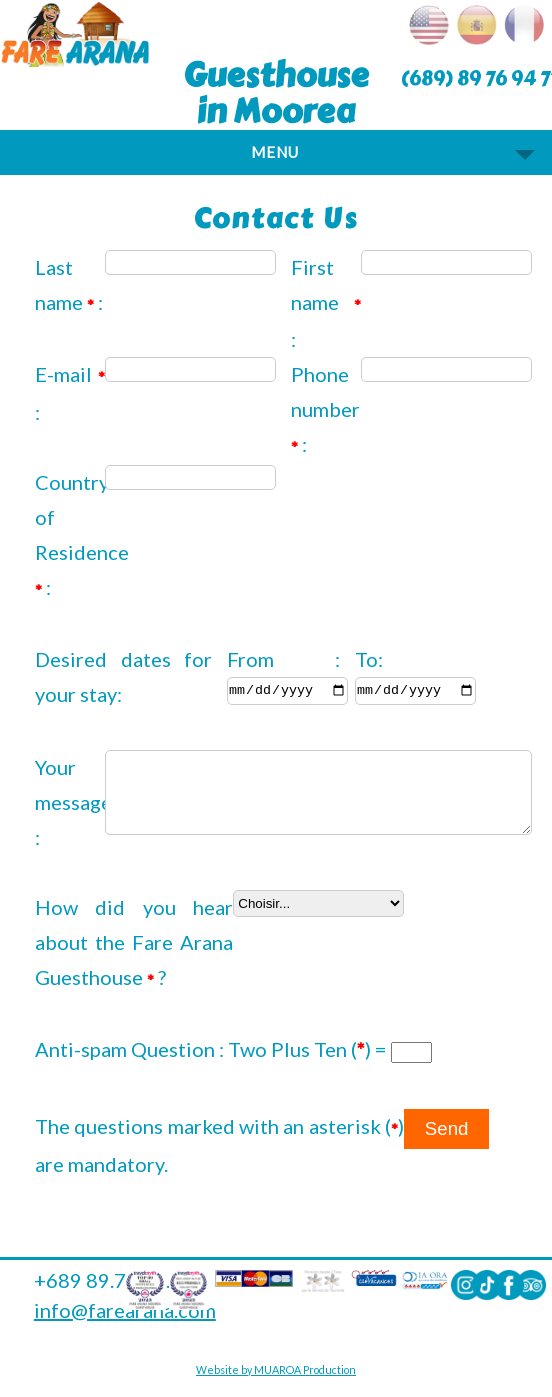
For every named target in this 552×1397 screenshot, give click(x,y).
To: (369, 659)
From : (283, 659)
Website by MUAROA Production (276, 1376)
